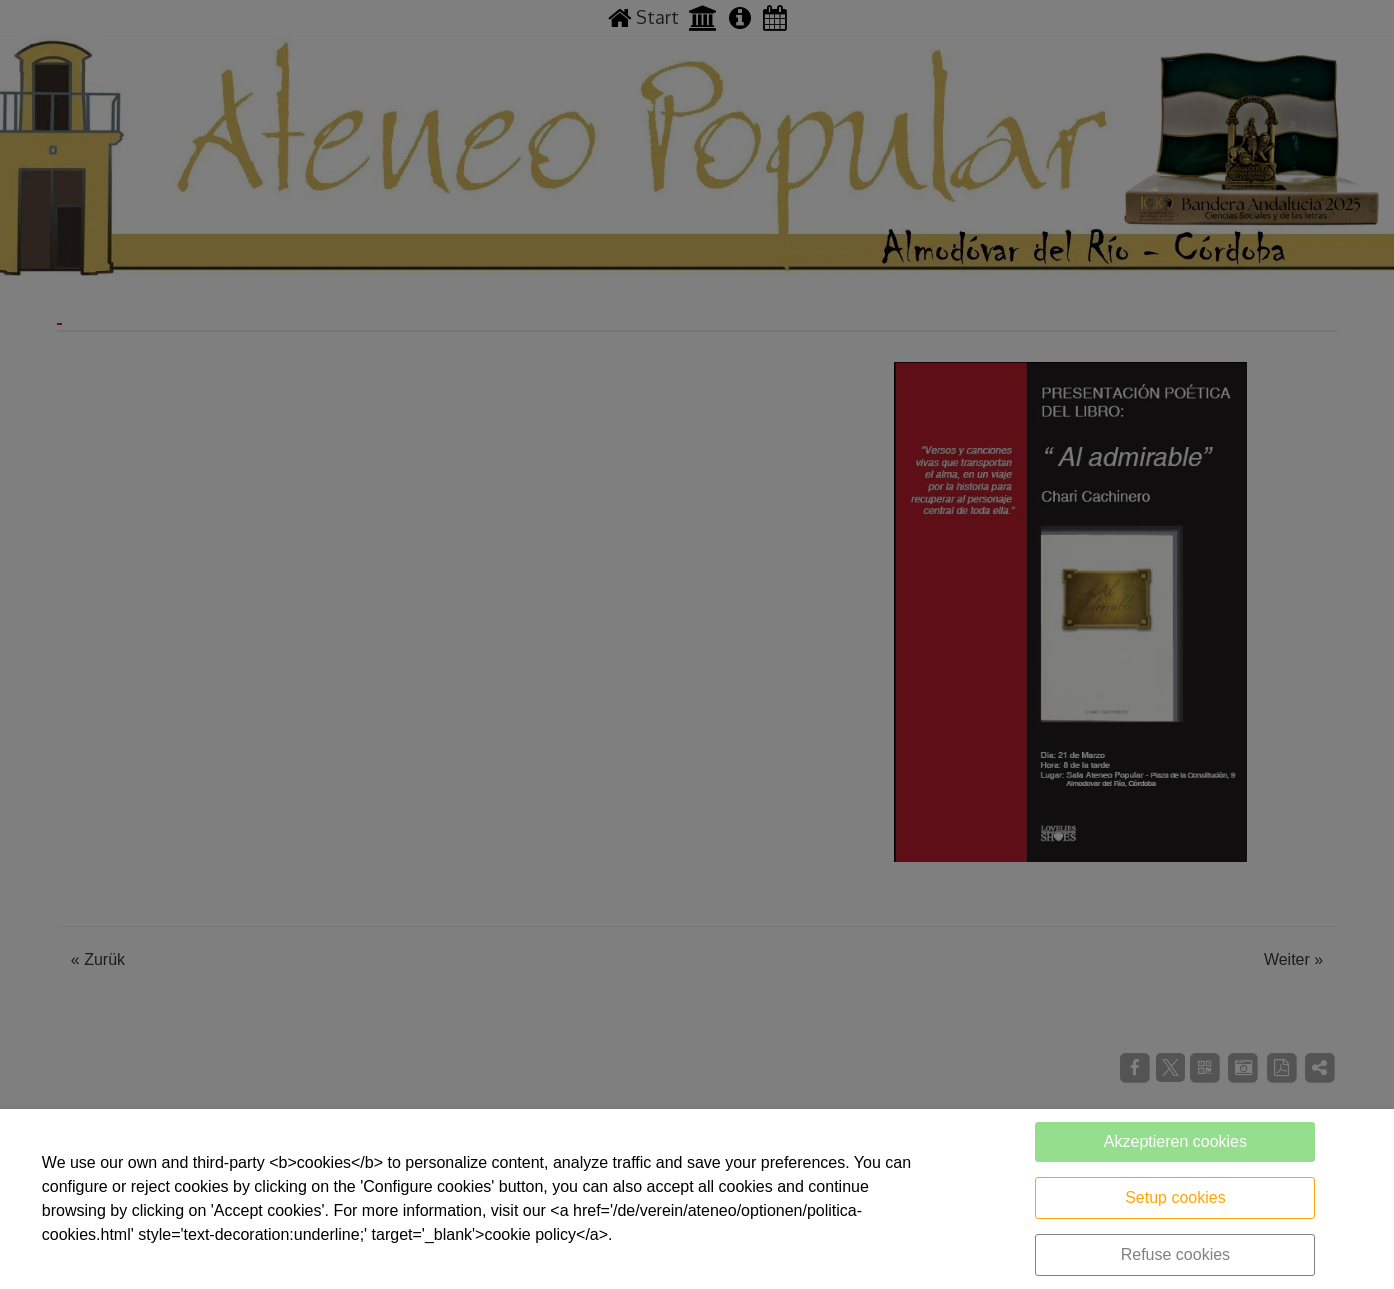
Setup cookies (1175, 1197)
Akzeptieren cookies (1175, 1141)
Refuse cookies (1175, 1254)
